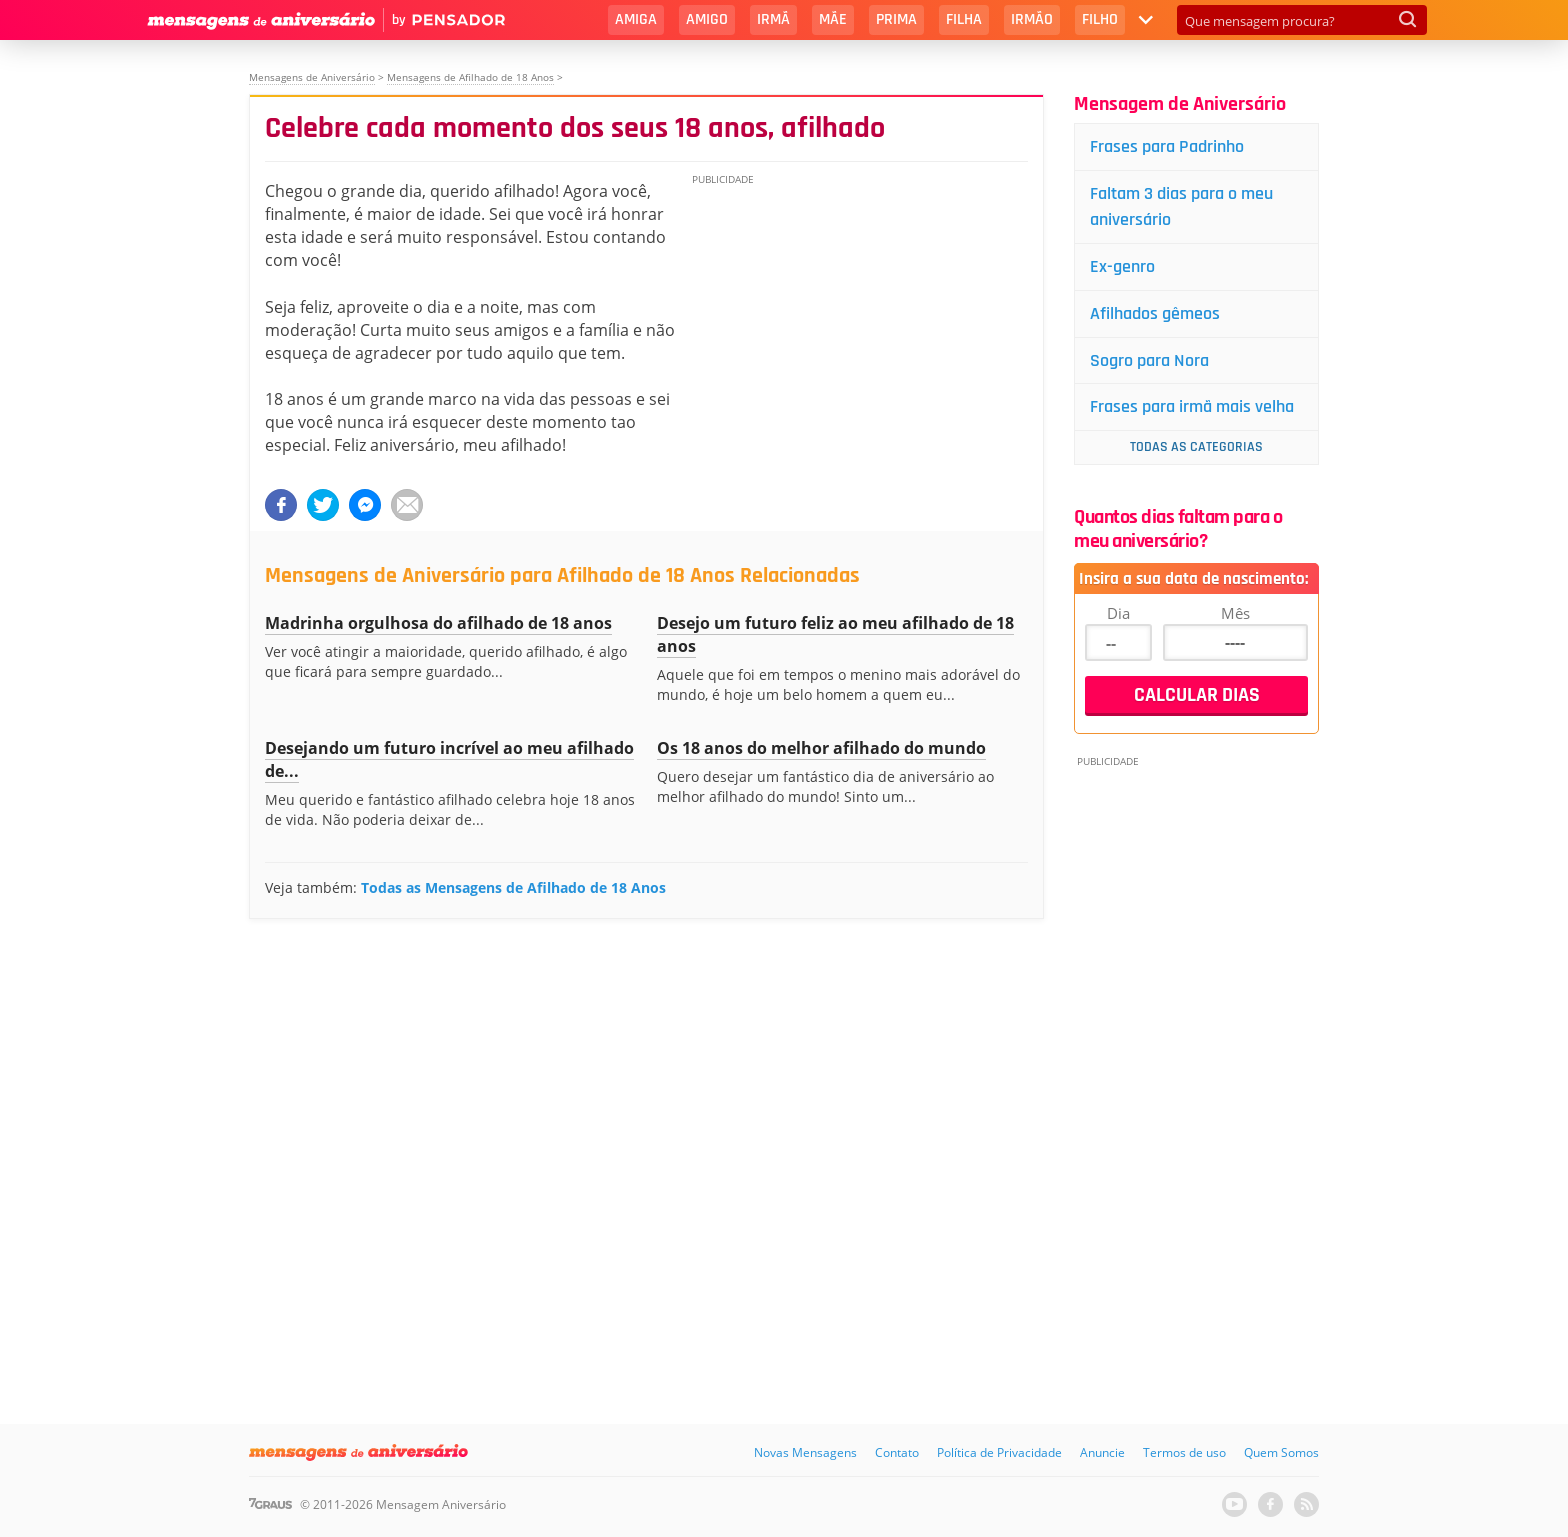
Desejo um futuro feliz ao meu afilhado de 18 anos (835, 634)
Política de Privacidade (999, 1452)
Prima (896, 19)
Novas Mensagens (805, 1452)
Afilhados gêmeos (1155, 313)
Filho (1100, 19)
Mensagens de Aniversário (312, 77)
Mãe (833, 19)
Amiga (636, 19)
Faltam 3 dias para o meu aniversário (1181, 206)
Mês (1235, 613)
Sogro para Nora (1149, 360)
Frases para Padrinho (1167, 146)
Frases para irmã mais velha (1192, 406)
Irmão (1032, 19)
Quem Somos (1281, 1452)
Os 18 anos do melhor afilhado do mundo (821, 748)
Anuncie (1102, 1452)
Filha (964, 19)
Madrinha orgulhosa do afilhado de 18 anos (438, 623)
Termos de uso (1184, 1452)
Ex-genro (1122, 266)
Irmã (773, 19)
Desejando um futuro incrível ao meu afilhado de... (449, 759)
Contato (897, 1452)
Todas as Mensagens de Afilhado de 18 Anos (513, 887)
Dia (1118, 613)
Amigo (707, 19)
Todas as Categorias (1196, 447)
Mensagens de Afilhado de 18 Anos (470, 77)
